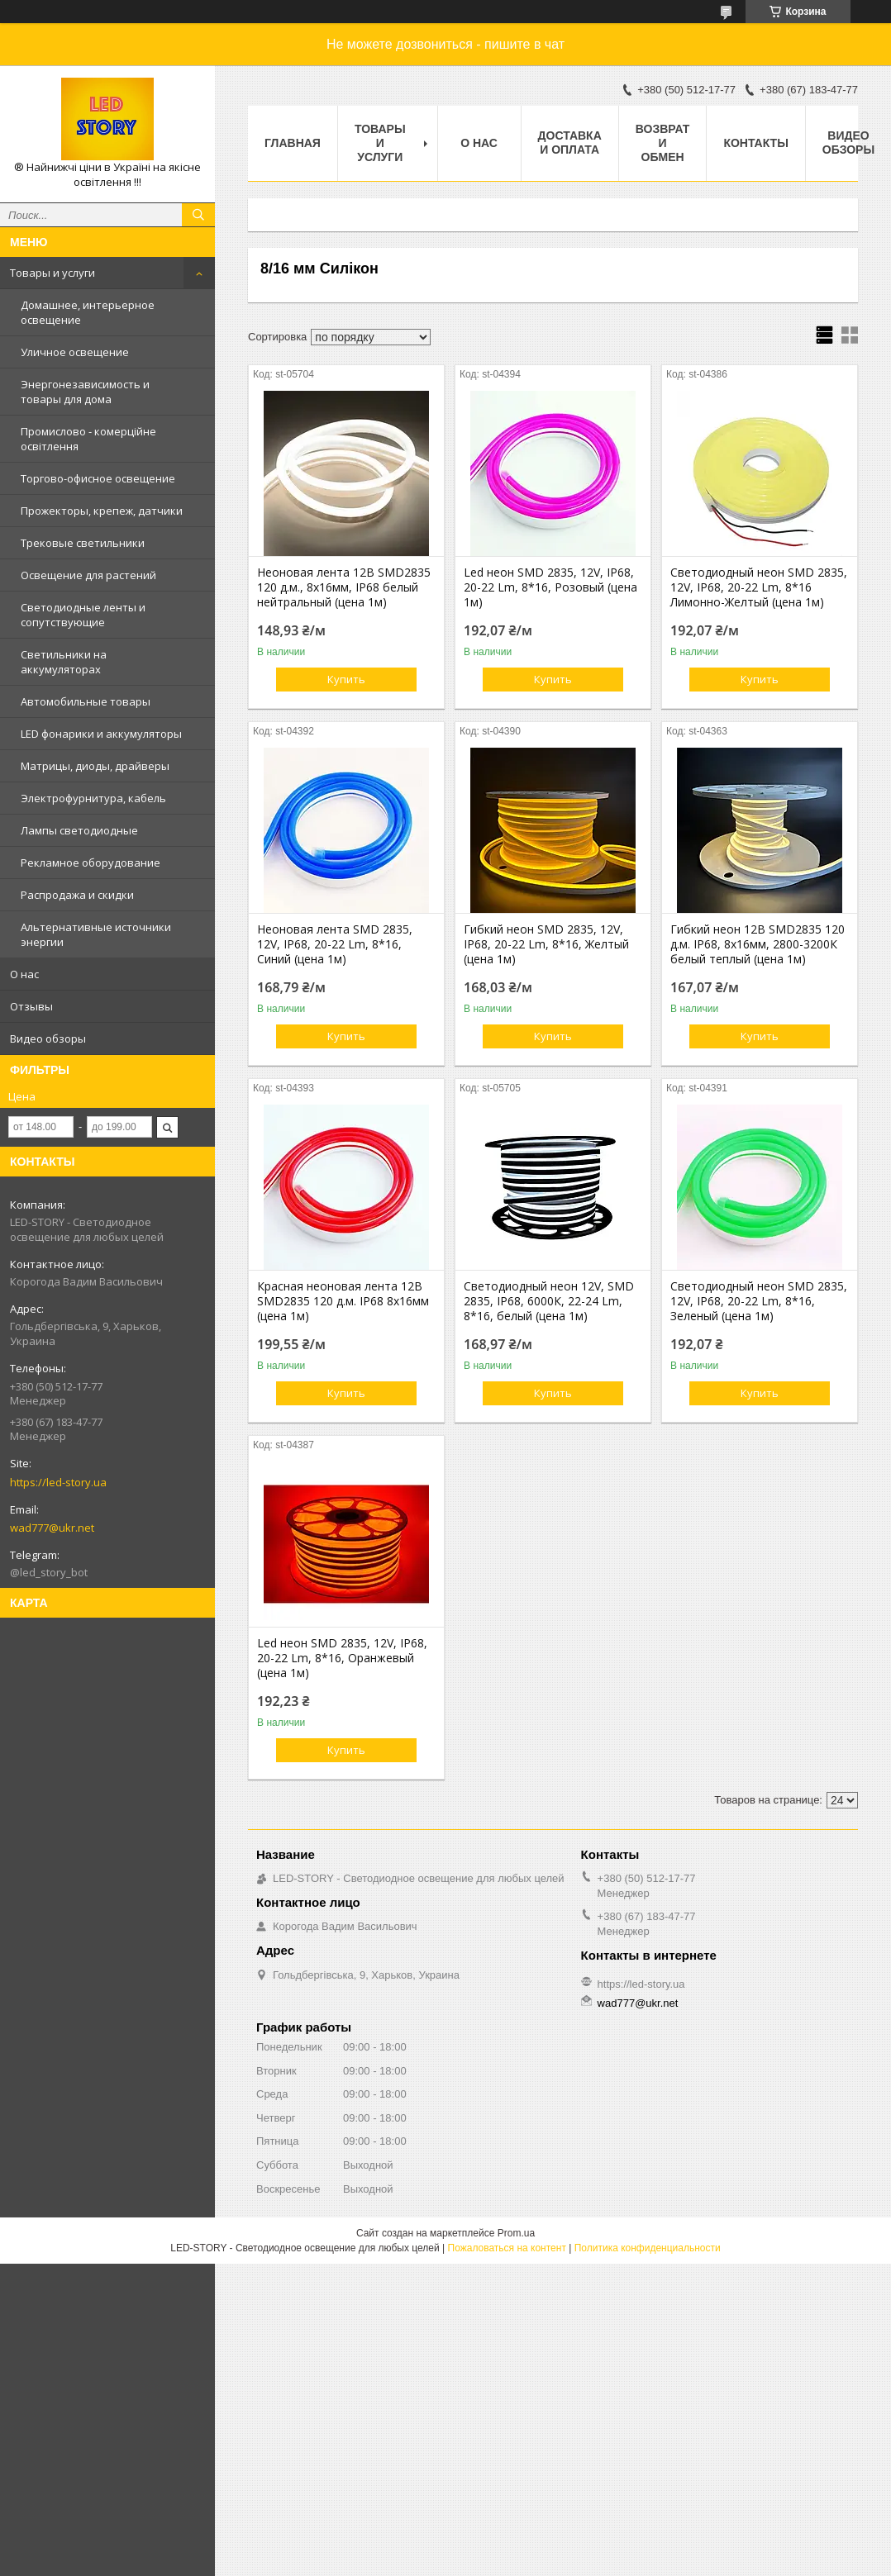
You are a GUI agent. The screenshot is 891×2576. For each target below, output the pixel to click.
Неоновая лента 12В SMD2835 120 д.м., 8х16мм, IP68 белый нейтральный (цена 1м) (344, 587)
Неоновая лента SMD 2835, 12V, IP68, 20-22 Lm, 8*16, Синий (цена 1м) (334, 944)
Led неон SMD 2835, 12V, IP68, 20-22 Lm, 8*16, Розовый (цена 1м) (550, 587)
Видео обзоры (48, 1038)
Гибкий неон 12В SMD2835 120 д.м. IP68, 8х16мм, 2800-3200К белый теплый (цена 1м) (757, 944)
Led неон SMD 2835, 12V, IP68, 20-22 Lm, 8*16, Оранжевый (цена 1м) (342, 1658)
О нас (24, 974)
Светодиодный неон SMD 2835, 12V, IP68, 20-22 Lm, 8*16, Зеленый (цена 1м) (758, 1301)
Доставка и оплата (570, 142)
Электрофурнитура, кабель (93, 798)
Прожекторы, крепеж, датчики (102, 510)
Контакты (755, 143)
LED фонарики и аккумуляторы (101, 733)
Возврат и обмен (663, 143)
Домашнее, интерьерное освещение (88, 312)
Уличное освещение (75, 352)
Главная (292, 143)
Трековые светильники (83, 542)
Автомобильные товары (85, 701)
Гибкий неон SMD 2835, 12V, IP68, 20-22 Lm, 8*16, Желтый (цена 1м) (546, 944)
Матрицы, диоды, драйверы (95, 765)
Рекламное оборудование (90, 862)
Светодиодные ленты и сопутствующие (83, 615)
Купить (346, 679)
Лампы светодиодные (79, 830)
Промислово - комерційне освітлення (88, 439)
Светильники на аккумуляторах (64, 662)
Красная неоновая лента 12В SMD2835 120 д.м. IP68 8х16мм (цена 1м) (343, 1301)
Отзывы (31, 1006)
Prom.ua (516, 2233)
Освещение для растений (88, 575)
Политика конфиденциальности (647, 2248)
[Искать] (198, 214)
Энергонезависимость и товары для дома (85, 391)
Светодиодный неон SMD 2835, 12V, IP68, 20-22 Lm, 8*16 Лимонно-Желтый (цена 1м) (758, 587)
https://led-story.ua (58, 1482)
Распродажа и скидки (77, 894)
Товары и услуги (52, 272)
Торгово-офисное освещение (98, 478)
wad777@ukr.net (52, 1527)
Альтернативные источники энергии (96, 934)
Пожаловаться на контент (507, 2248)
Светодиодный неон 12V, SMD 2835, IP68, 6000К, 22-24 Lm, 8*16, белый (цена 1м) (549, 1301)
